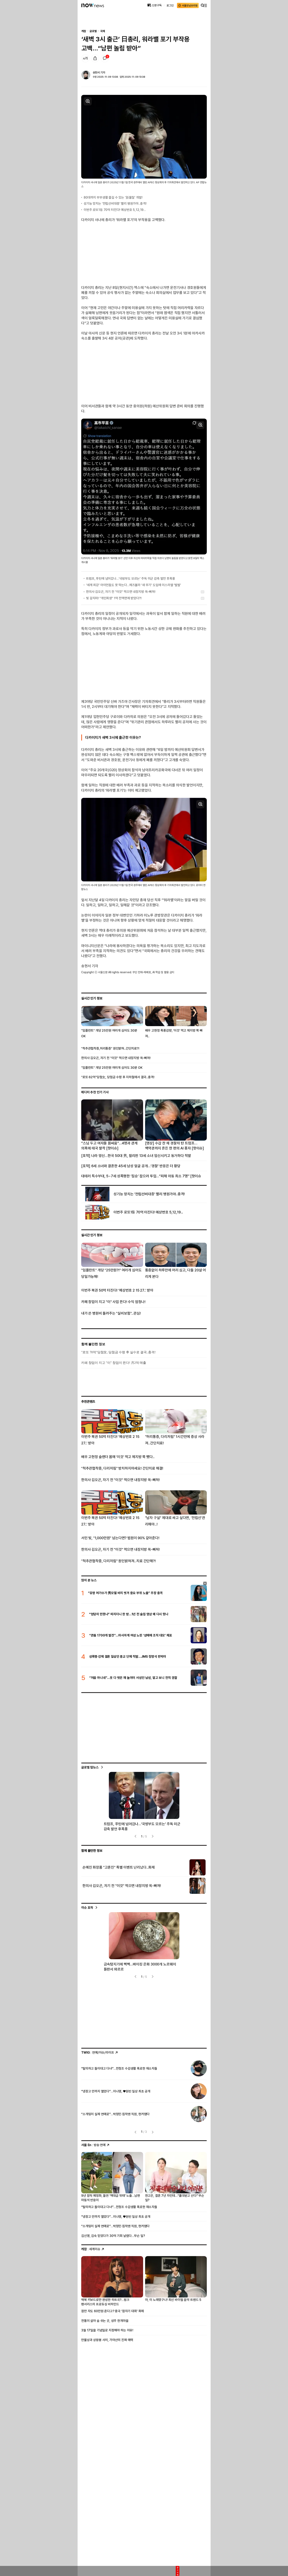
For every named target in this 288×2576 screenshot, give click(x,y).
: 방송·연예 (95, 2145)
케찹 (83, 31)
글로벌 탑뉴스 (90, 1767)
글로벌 (93, 31)
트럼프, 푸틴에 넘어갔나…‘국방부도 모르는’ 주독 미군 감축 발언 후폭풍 (130, 578)
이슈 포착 (87, 1907)
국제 (102, 31)
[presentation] (136, 1836)
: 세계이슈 (92, 2249)
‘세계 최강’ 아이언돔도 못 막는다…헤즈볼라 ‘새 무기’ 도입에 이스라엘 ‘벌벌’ (133, 585)
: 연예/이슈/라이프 (99, 2052)
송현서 (96, 72)
